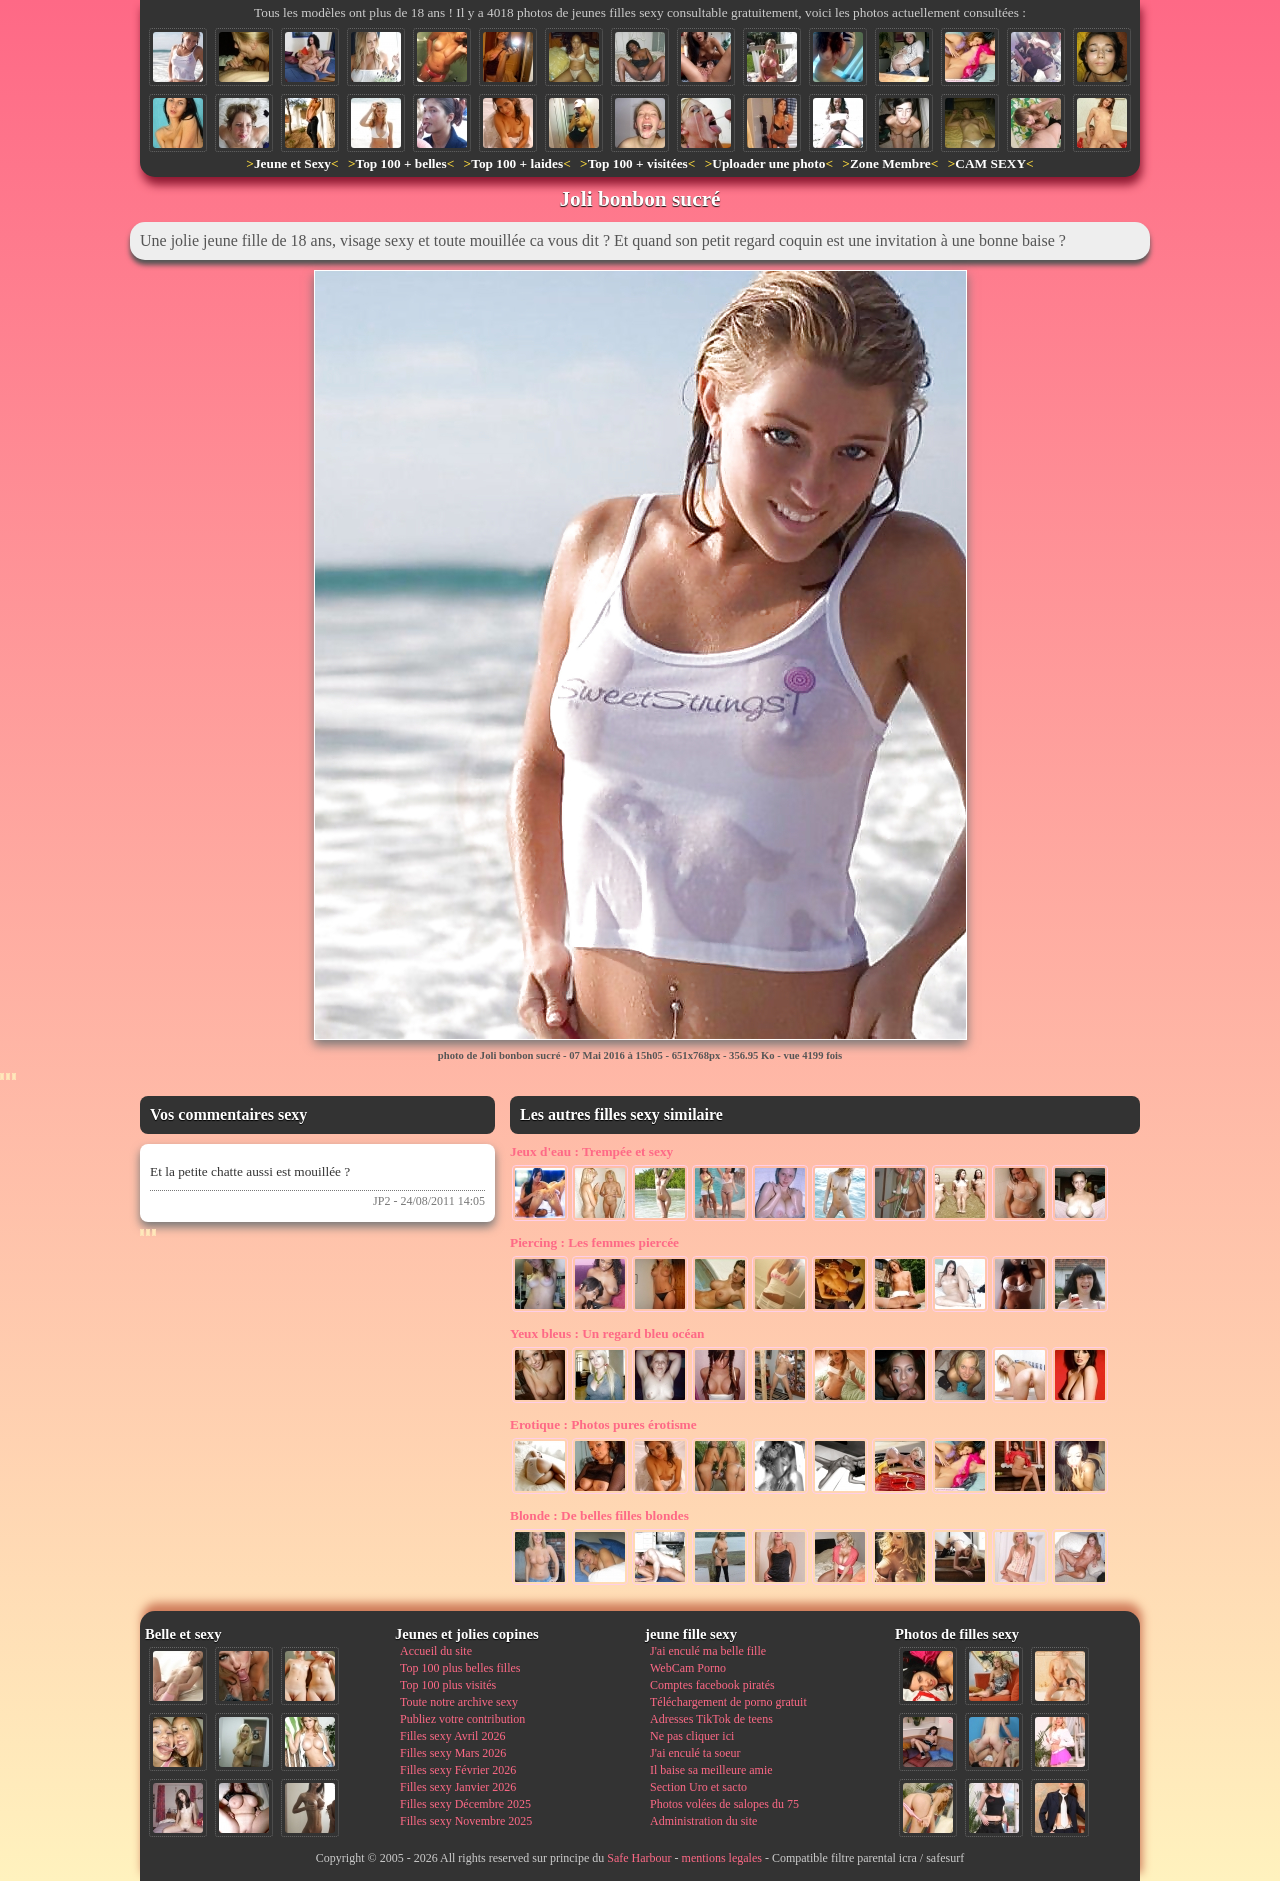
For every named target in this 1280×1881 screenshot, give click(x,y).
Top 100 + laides (517, 163)
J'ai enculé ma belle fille (708, 1651)
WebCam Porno (688, 1668)
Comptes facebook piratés (712, 1685)
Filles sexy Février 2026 (458, 1770)
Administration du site (703, 1821)
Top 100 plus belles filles (460, 1668)
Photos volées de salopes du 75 (724, 1804)
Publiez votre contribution (462, 1719)
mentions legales (722, 1858)
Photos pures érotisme (603, 1424)
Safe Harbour (639, 1858)
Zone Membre (890, 163)
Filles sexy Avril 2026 (452, 1736)
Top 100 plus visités (448, 1685)
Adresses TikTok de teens (711, 1719)
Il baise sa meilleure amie (711, 1770)
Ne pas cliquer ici (692, 1736)
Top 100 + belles (400, 163)
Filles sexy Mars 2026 (453, 1753)
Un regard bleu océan (607, 1333)
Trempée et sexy (591, 1151)
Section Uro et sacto (698, 1787)
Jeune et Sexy (292, 163)
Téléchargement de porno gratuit (728, 1702)
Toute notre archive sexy (459, 1702)
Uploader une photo (768, 163)
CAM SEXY (990, 163)
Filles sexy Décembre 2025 (465, 1804)
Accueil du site (436, 1651)
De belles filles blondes (599, 1515)
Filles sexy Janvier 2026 (458, 1787)
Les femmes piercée (594, 1242)
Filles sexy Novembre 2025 (466, 1821)
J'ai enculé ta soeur (695, 1753)
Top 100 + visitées (638, 163)
